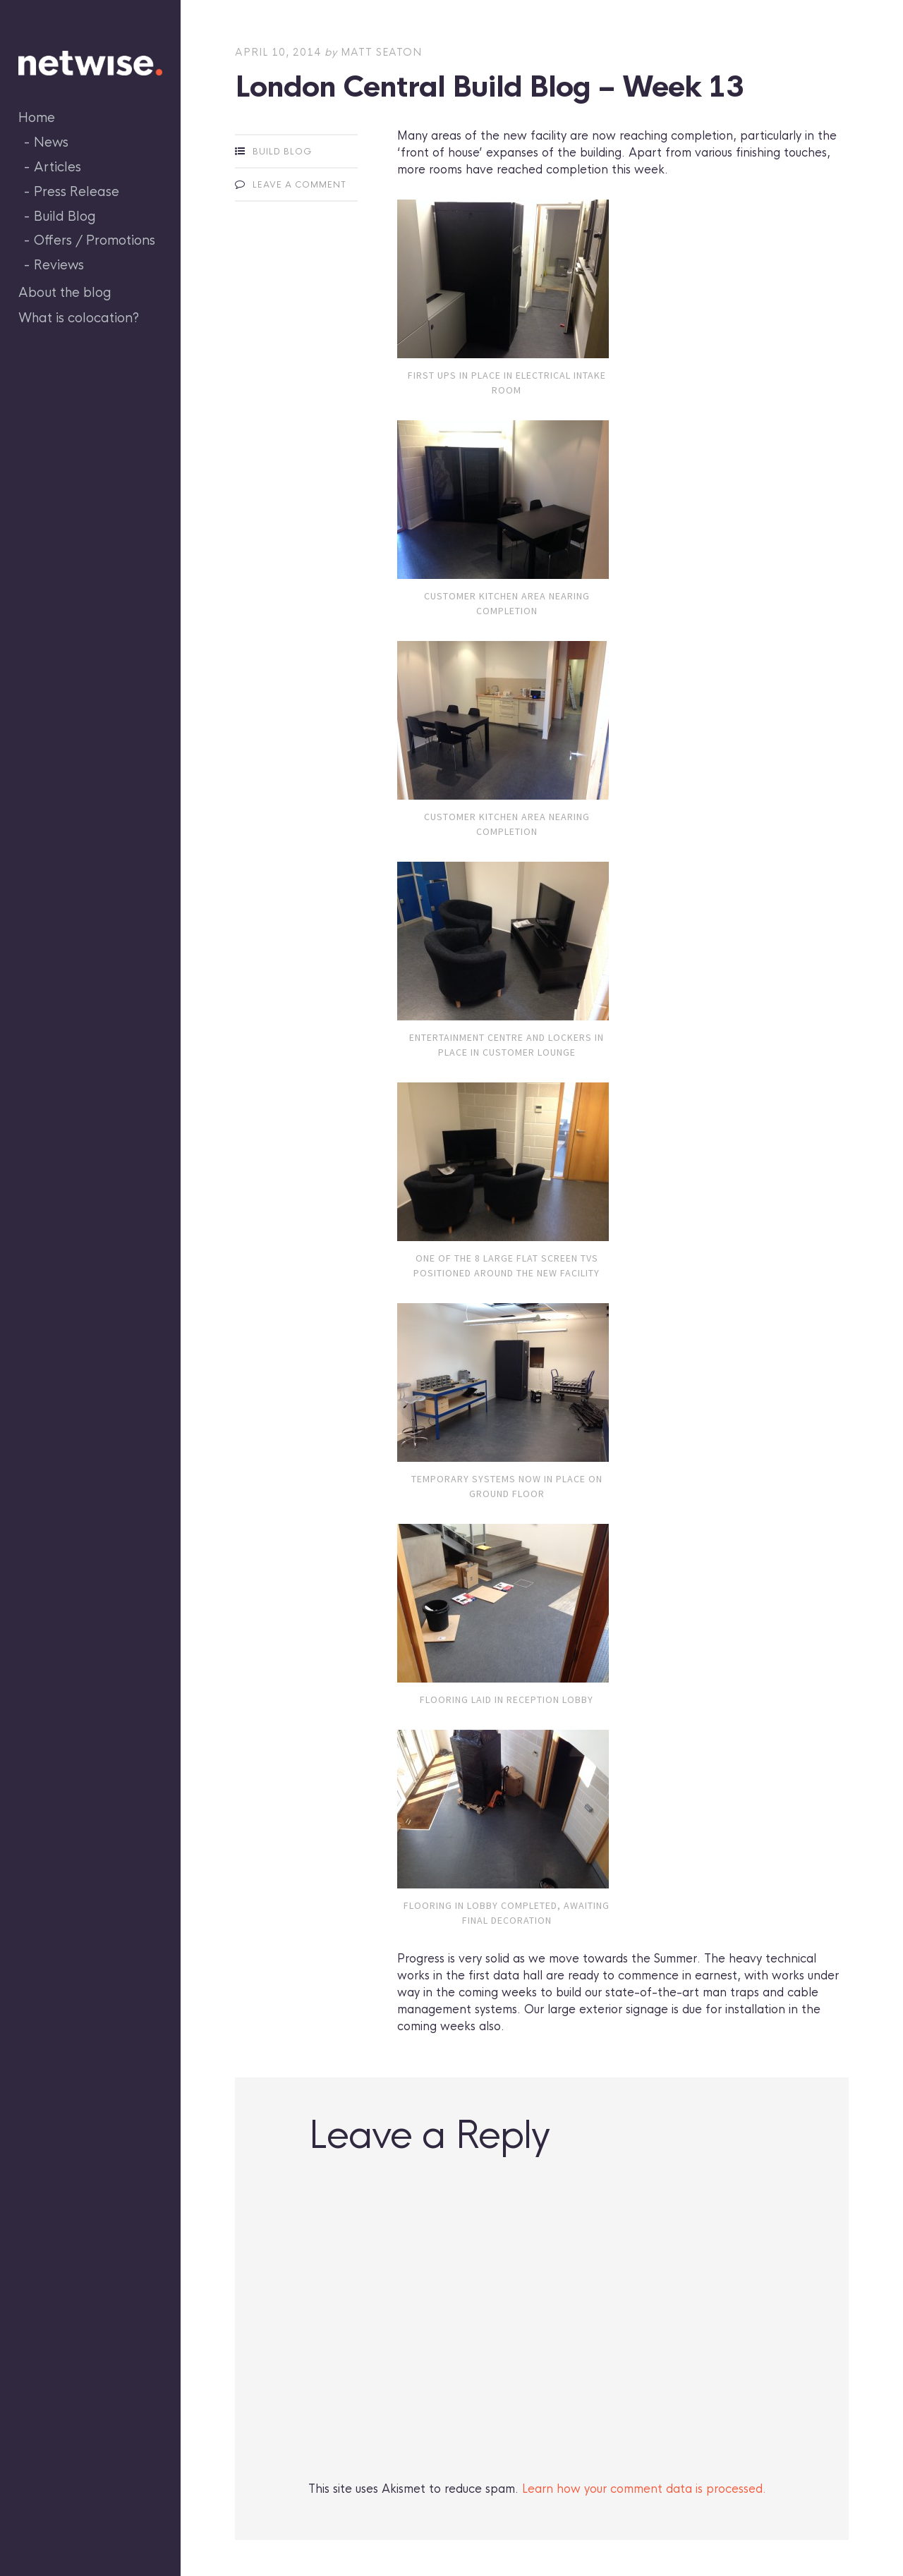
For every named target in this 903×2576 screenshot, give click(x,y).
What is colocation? (78, 318)
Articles (57, 167)
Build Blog (65, 216)
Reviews (59, 265)
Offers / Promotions (94, 240)
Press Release (76, 192)
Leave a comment (299, 184)
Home (36, 118)
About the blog (64, 292)
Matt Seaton (381, 52)
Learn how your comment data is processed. (644, 2489)
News (51, 142)
